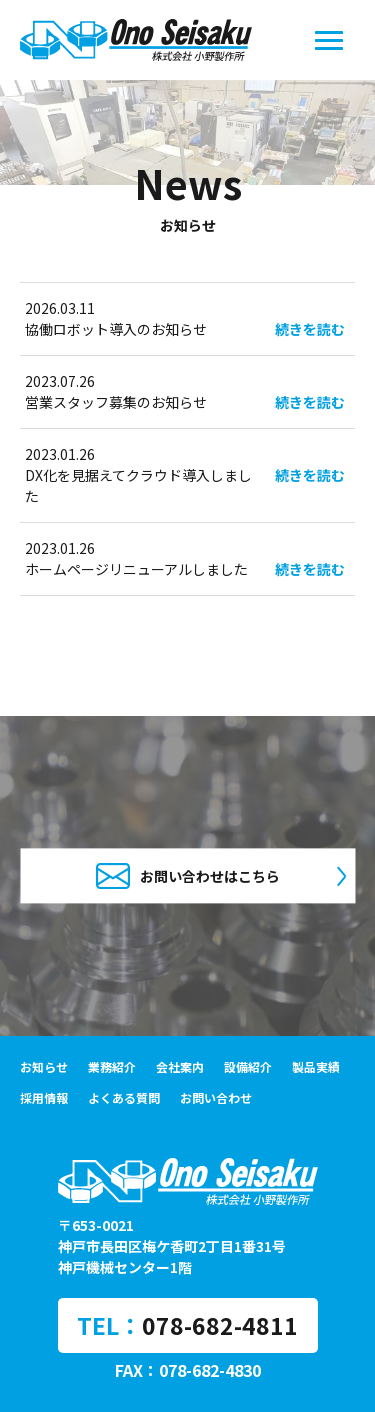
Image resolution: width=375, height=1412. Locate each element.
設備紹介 (248, 1066)
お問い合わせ (216, 1097)
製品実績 (316, 1066)
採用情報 (44, 1097)
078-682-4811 (220, 1325)
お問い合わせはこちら (188, 875)
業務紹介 (112, 1066)
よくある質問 (124, 1097)
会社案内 (180, 1066)
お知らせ (44, 1066)
